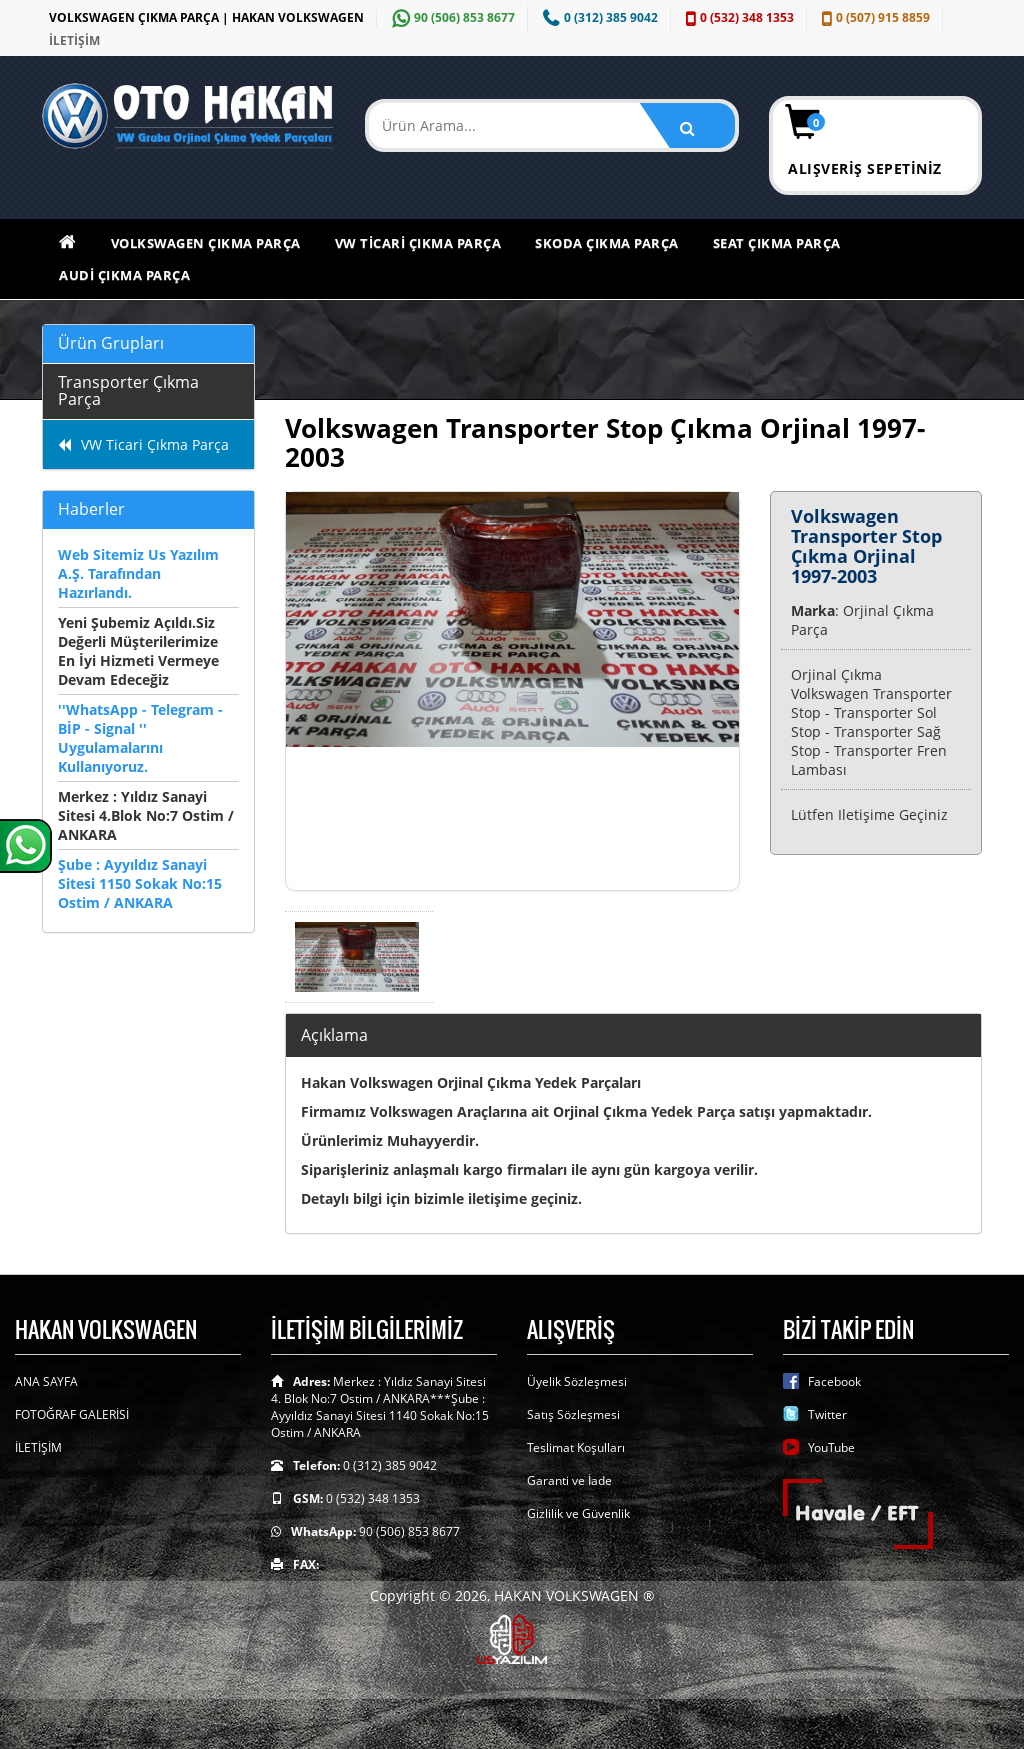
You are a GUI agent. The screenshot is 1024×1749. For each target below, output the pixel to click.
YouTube (831, 1447)
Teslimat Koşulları (576, 1447)
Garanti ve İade (569, 1480)
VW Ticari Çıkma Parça (418, 243)
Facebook (834, 1381)
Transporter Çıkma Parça (128, 391)
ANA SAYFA (46, 1381)
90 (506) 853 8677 (451, 17)
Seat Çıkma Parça (777, 243)
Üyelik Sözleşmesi (577, 1381)
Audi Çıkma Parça (124, 275)
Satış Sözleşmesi (573, 1414)
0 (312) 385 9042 (598, 17)
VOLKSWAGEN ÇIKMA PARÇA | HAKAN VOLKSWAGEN (206, 17)
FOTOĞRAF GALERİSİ (72, 1414)
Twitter (827, 1414)
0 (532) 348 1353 (737, 17)
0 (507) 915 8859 (873, 17)
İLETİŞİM (74, 40)
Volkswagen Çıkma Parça (206, 243)
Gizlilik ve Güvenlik (578, 1513)
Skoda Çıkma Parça (607, 243)
